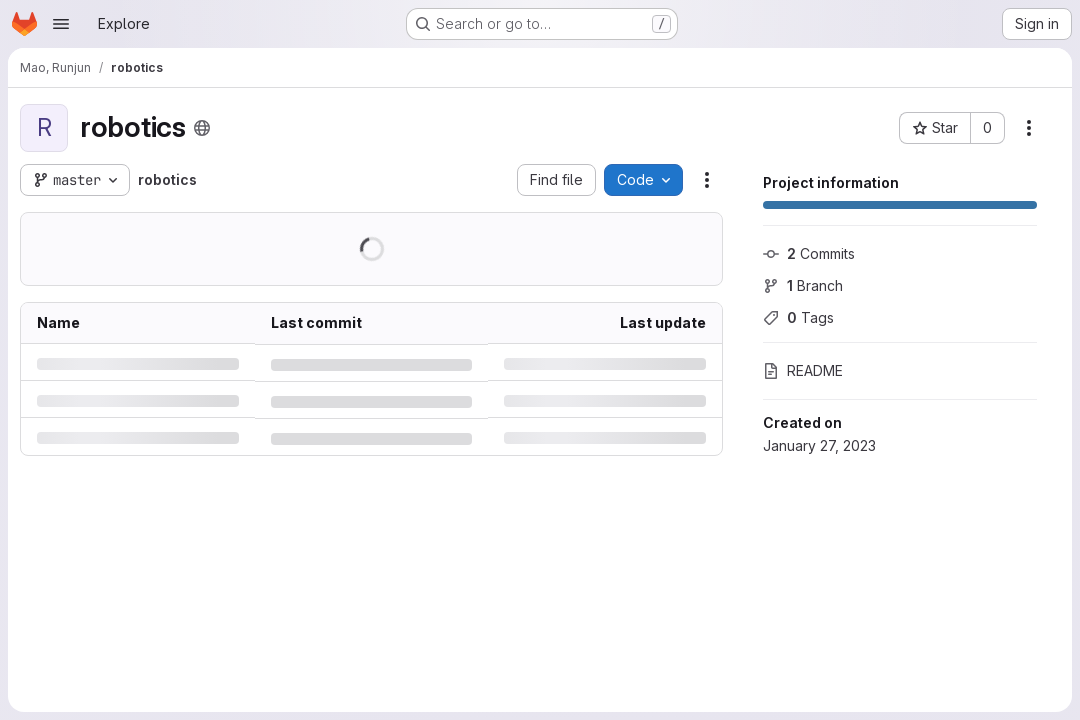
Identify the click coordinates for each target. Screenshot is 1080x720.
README (803, 370)
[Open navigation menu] (61, 24)
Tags (798, 317)
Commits (809, 253)
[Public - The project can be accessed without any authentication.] (202, 128)
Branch (803, 285)
